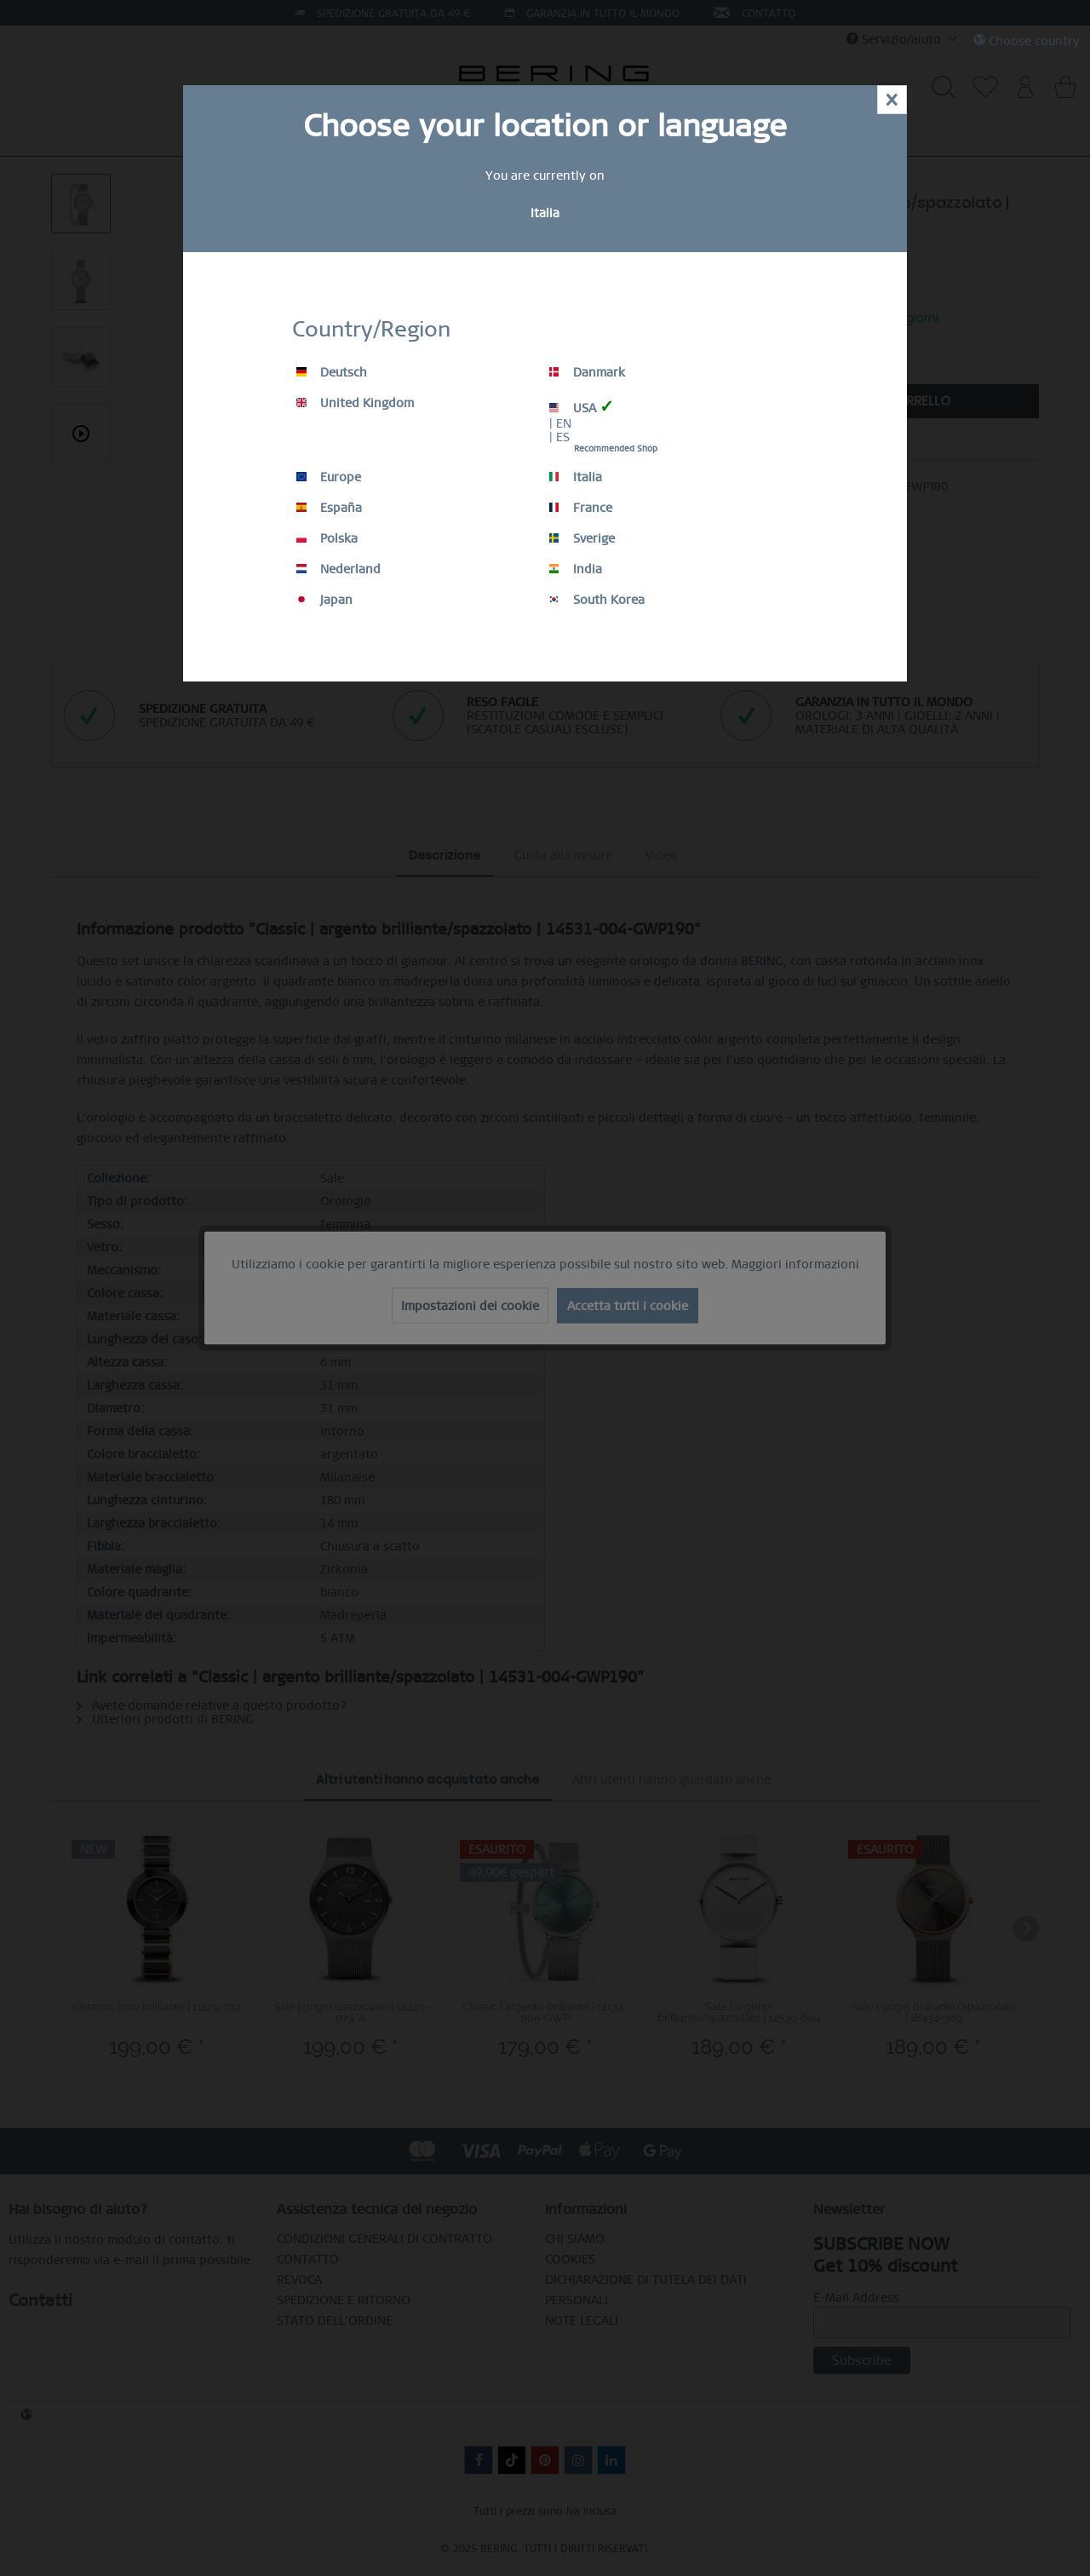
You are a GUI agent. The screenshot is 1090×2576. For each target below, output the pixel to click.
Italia (575, 477)
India (575, 569)
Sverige (582, 538)
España (329, 508)
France (580, 508)
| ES (559, 437)
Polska (327, 538)
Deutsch (331, 372)
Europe (328, 477)
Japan (324, 600)
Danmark (587, 372)
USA (581, 407)
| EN (560, 423)
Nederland (338, 569)
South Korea (597, 600)
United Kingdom (355, 403)
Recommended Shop (615, 448)
